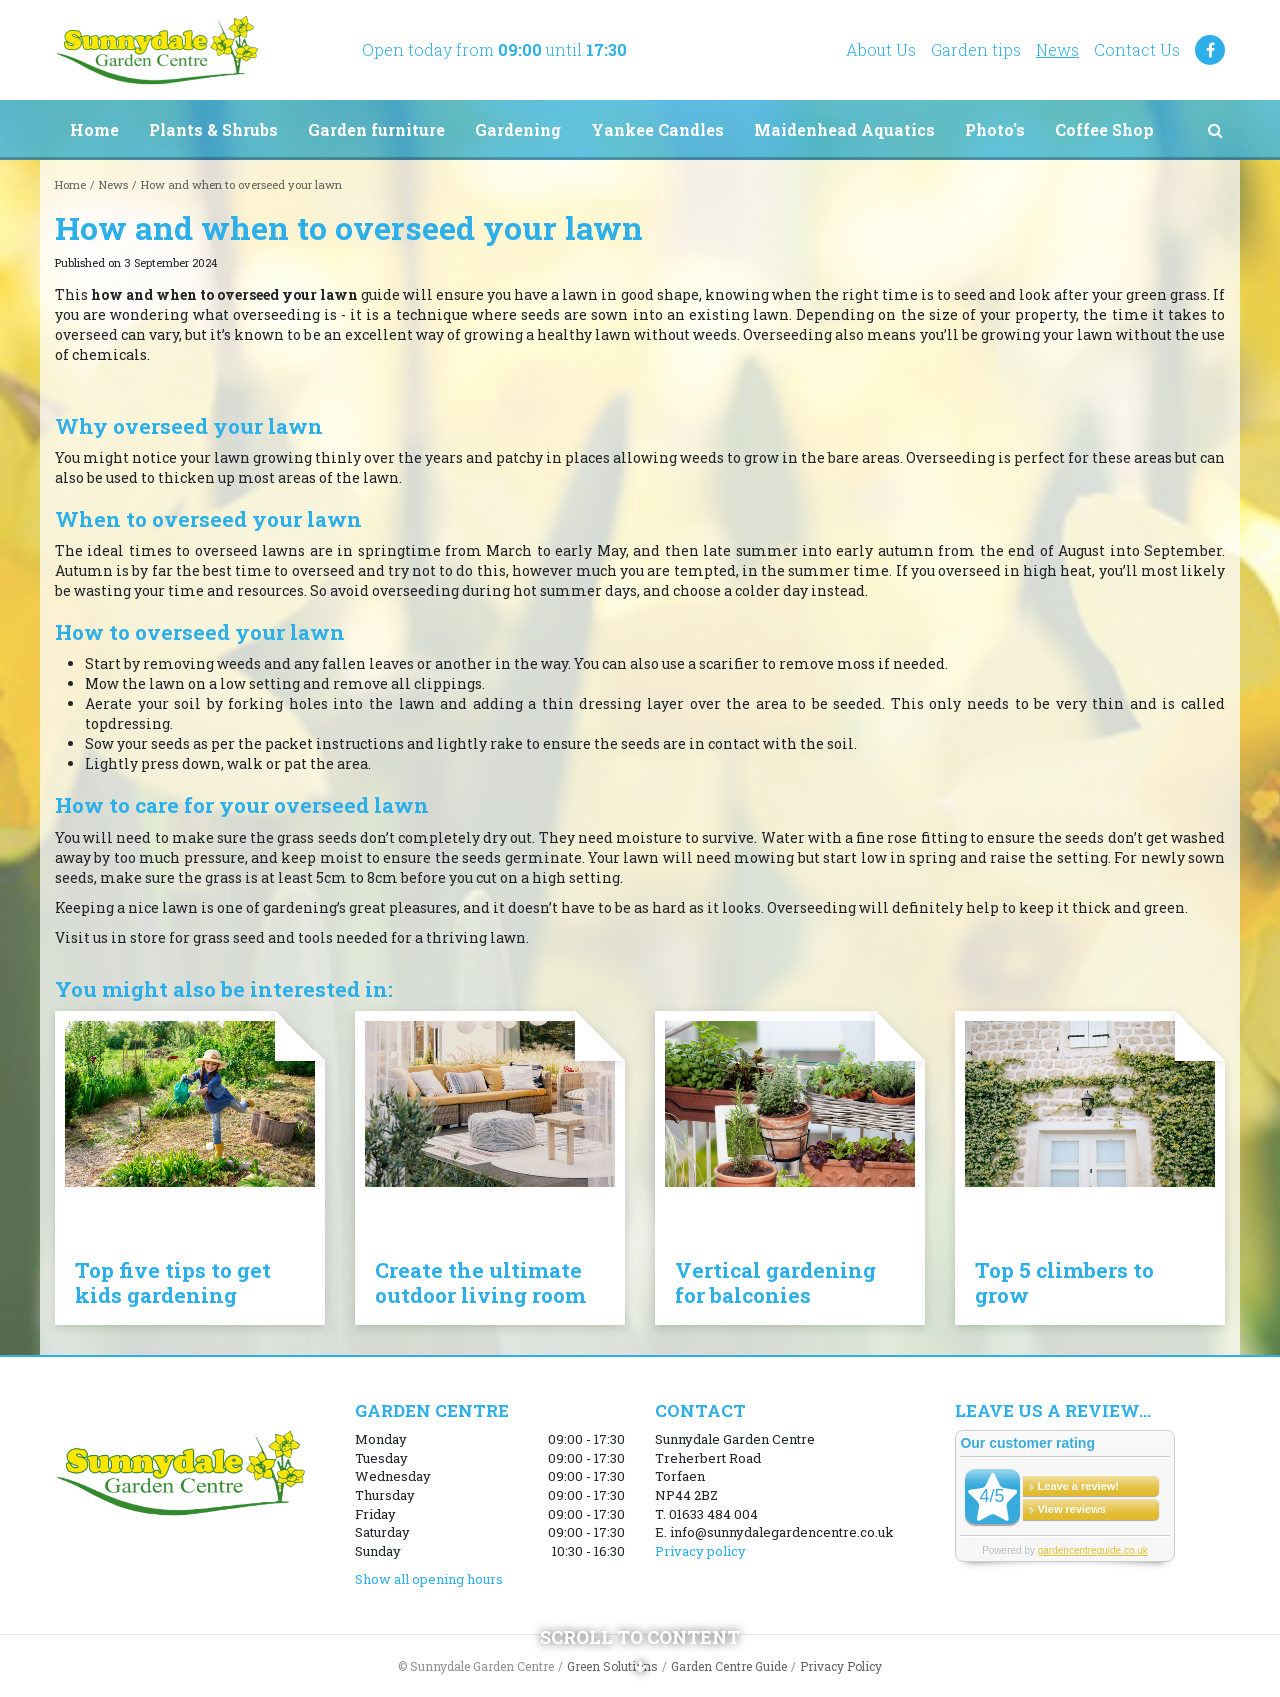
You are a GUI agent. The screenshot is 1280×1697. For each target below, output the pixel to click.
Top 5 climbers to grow (1064, 1282)
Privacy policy (700, 1551)
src (1215, 130)
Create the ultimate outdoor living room (480, 1282)
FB (1210, 50)
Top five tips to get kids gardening (173, 1282)
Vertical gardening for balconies (775, 1282)
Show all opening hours (429, 1579)
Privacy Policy (841, 1666)
